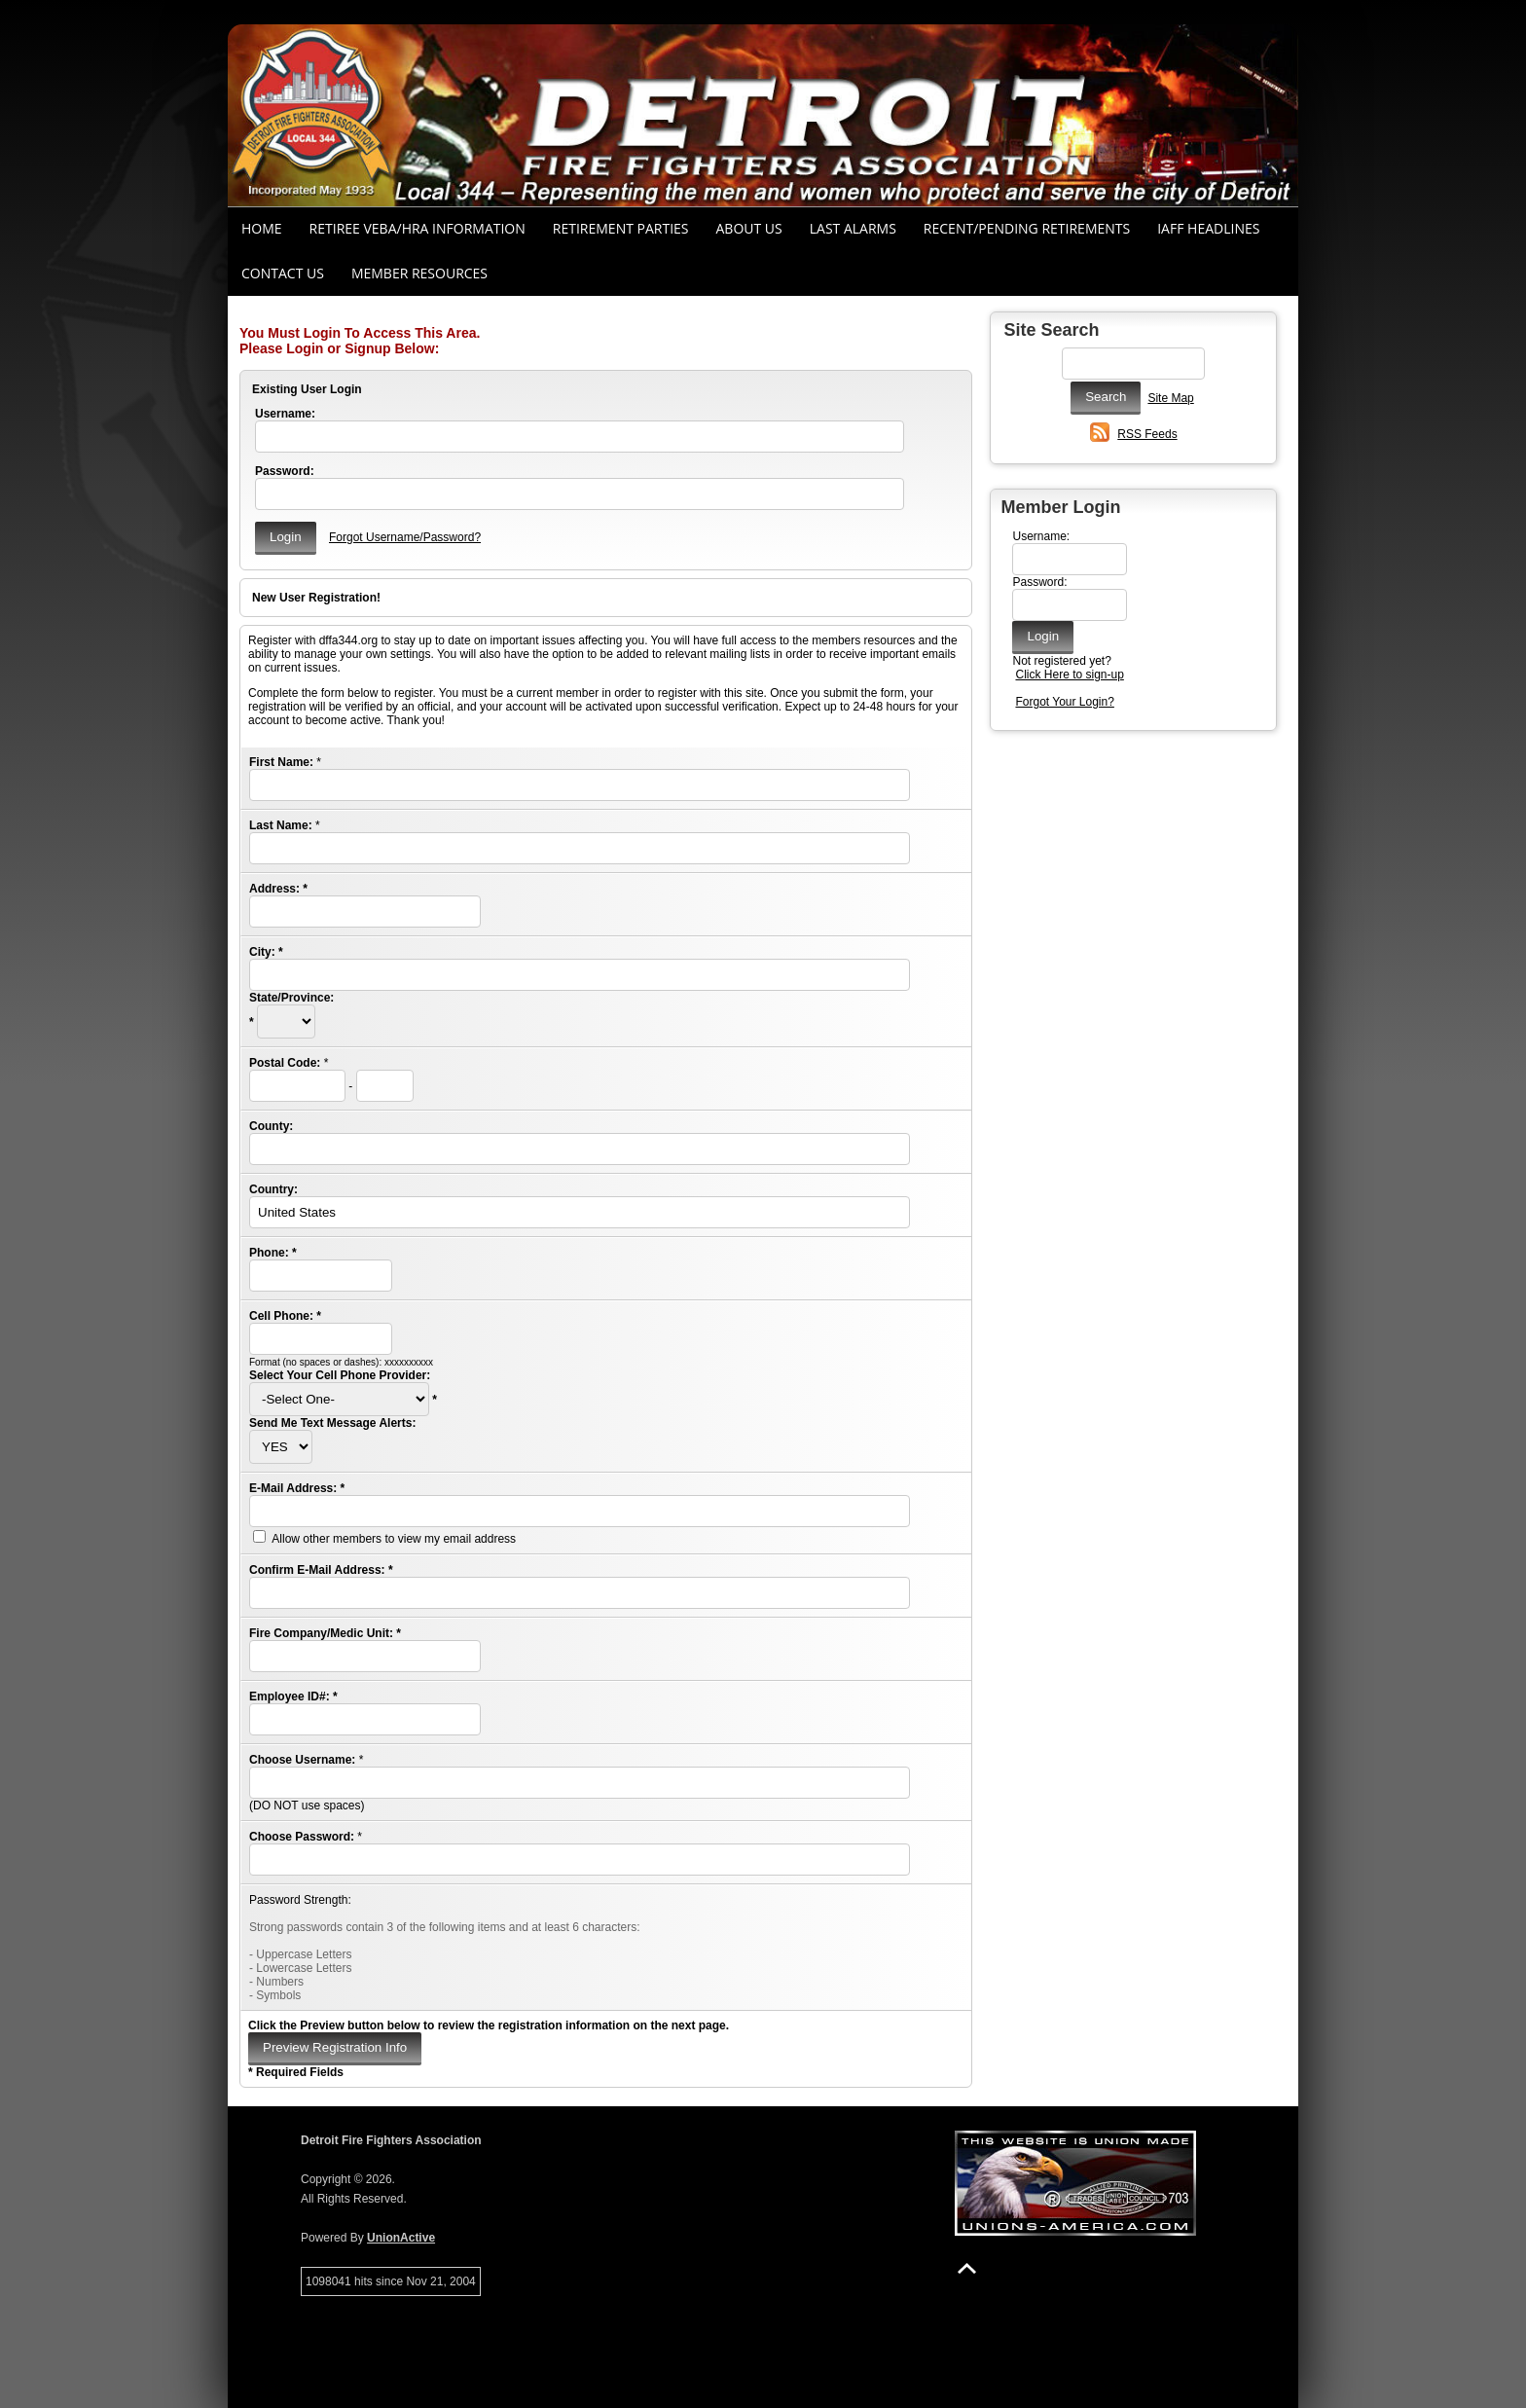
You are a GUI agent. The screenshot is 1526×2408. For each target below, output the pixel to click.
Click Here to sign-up (1069, 674)
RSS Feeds (1147, 434)
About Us (749, 228)
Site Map (1170, 398)
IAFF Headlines (1208, 228)
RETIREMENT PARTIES (621, 228)
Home (261, 228)
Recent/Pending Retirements (1027, 228)
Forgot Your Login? (1064, 702)
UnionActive (401, 2237)
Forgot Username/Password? (405, 537)
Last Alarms (853, 228)
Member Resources (419, 273)
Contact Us (282, 273)
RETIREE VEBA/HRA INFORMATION (417, 228)
